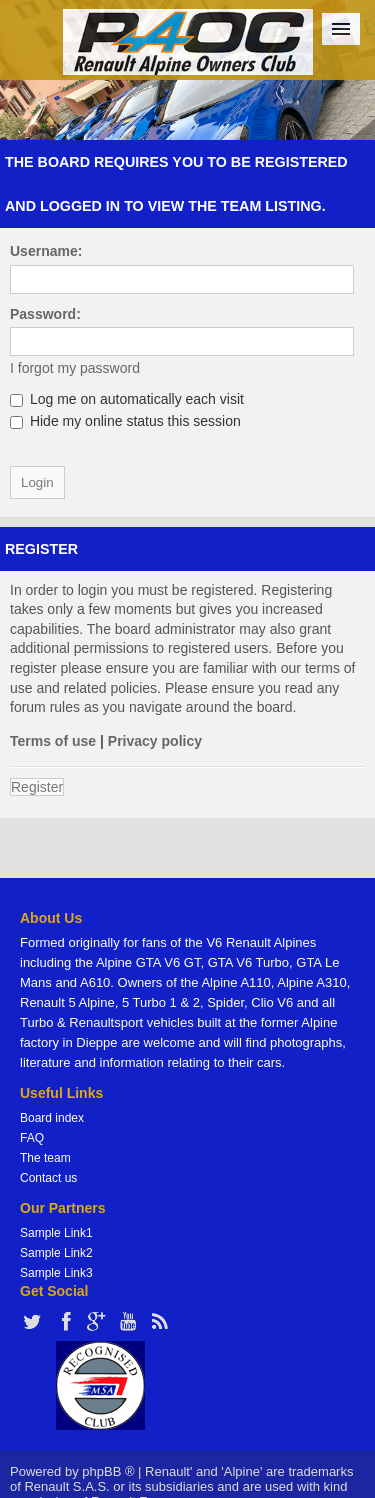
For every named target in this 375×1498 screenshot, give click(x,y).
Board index (52, 1118)
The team (45, 1158)
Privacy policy (155, 741)
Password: (45, 314)
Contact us (48, 1178)
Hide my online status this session (125, 421)
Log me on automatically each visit (127, 399)
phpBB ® (108, 1471)
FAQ (32, 1138)
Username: (46, 251)
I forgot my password (75, 368)
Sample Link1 (56, 1233)
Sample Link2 (56, 1253)
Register (37, 787)
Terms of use (53, 741)
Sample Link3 (56, 1273)
